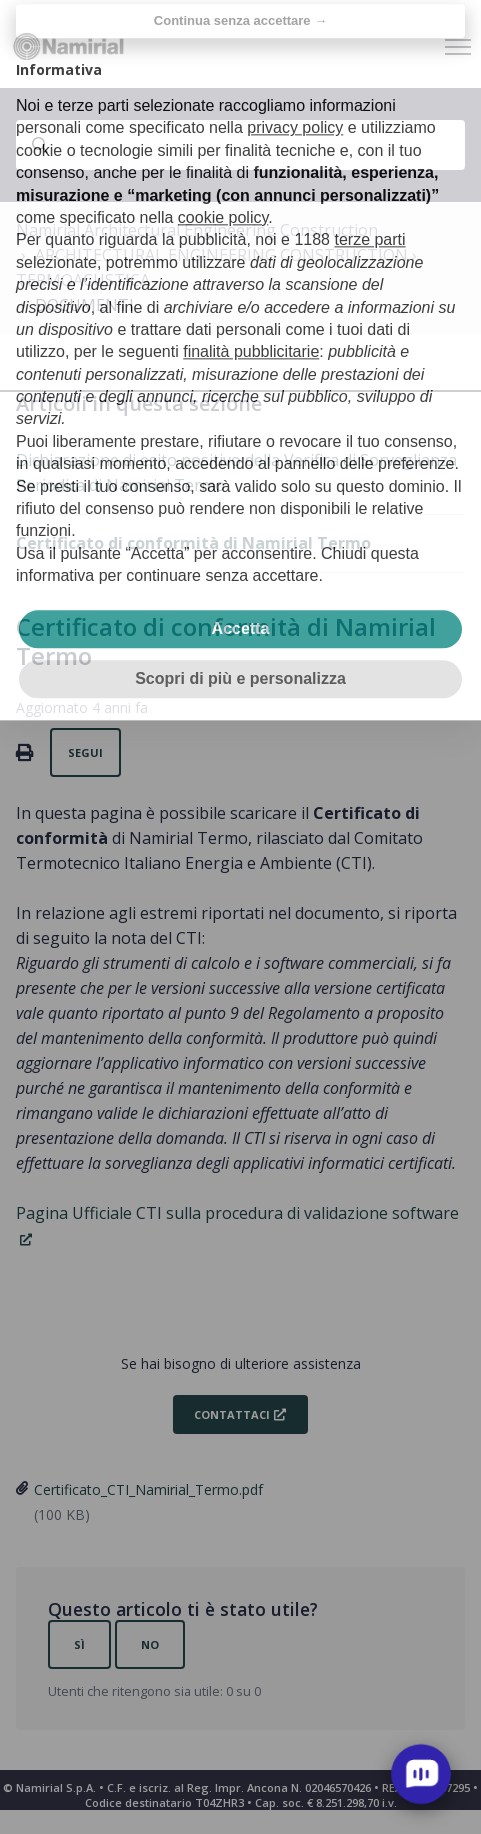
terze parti (369, 214)
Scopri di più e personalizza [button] (240, 653)
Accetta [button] (241, 602)
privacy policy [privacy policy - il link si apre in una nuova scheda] (295, 102)
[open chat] (421, 1774)
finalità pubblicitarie (251, 326)
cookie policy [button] (223, 191)
